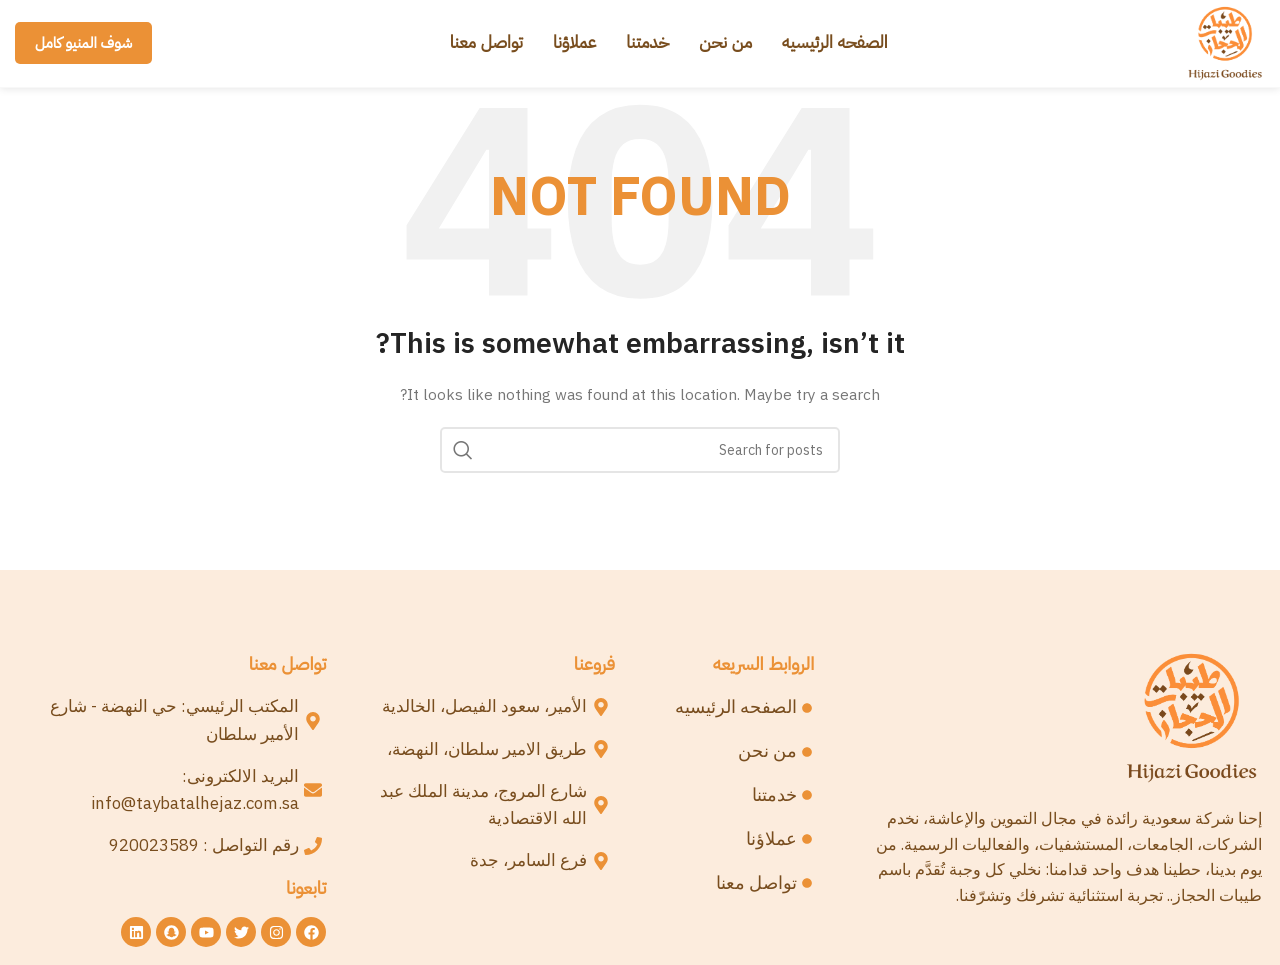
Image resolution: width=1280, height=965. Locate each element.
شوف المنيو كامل (83, 46)
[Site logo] (1222, 45)
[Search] (640, 455)
